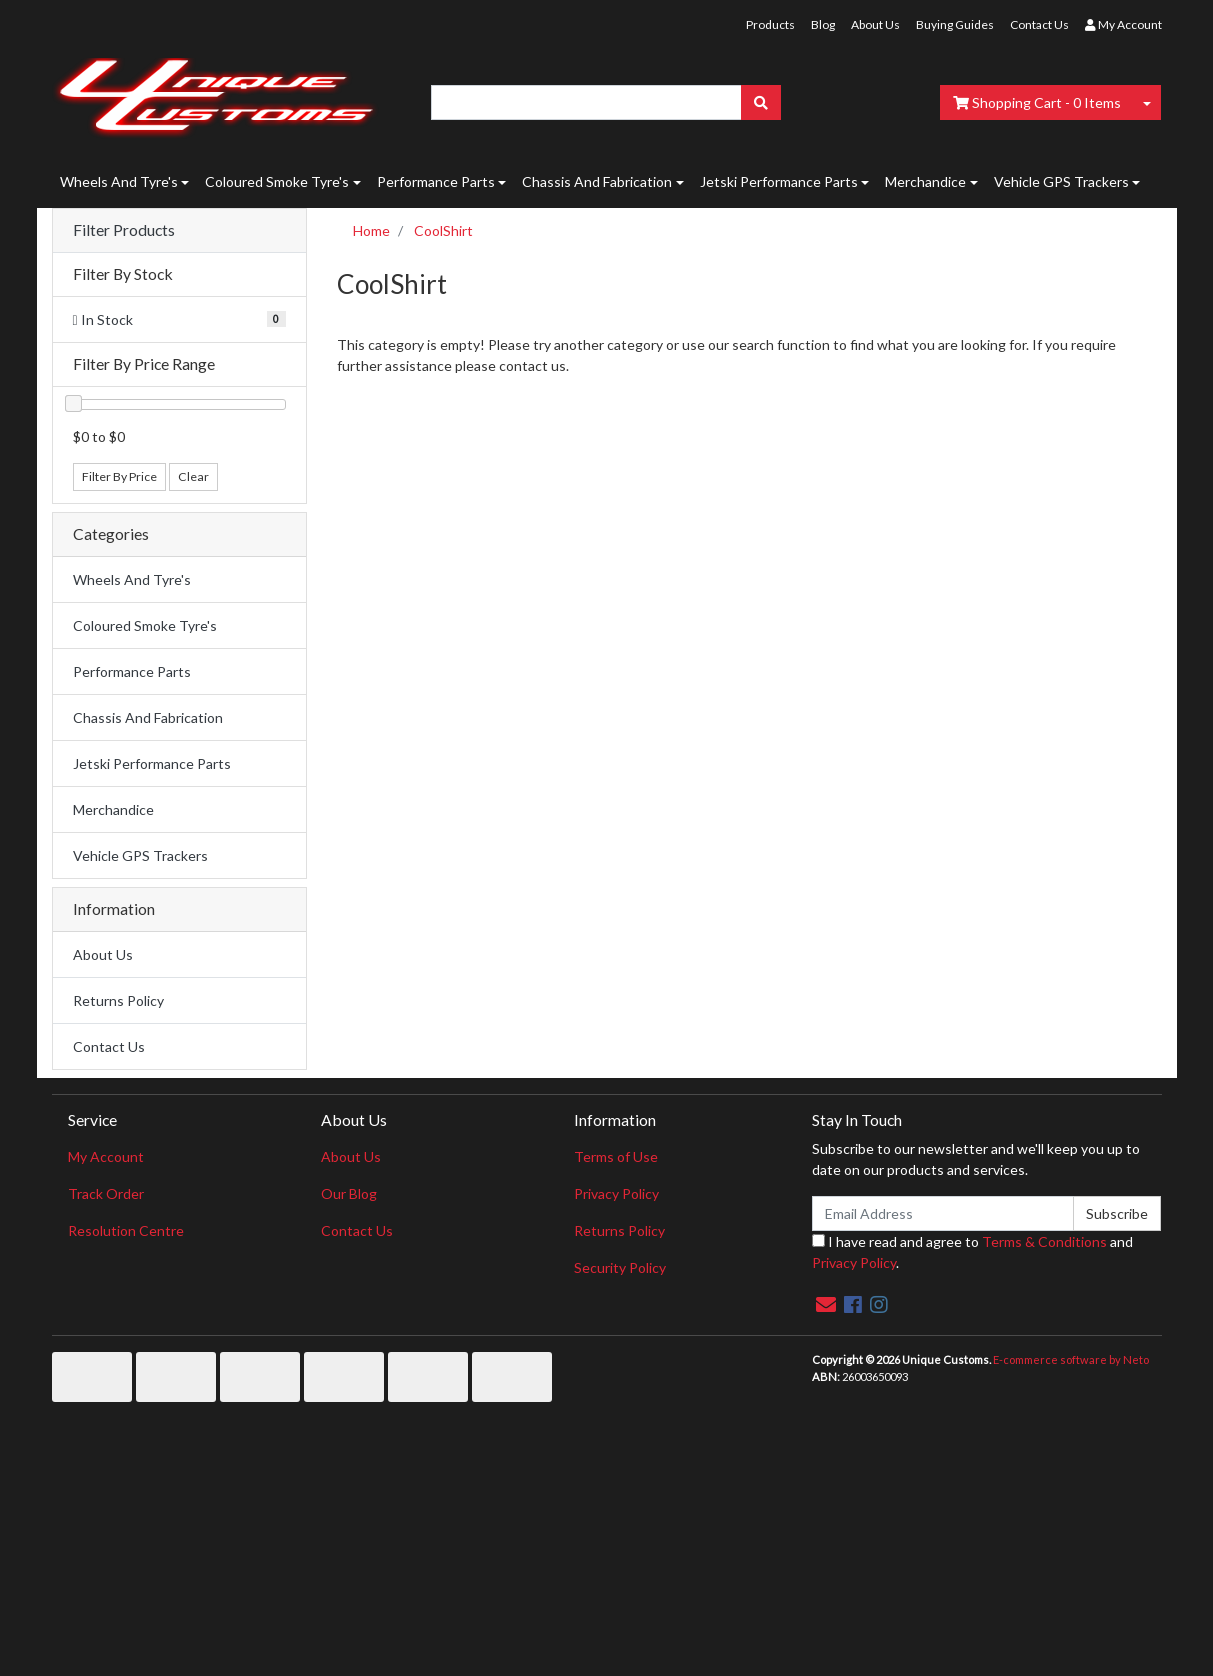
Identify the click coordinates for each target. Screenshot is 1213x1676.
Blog (823, 24)
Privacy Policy (616, 1193)
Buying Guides (955, 24)
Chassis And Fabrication (597, 181)
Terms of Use (616, 1156)
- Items (1037, 102)
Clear (193, 476)
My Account (106, 1156)
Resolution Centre (126, 1230)
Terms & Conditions (1044, 1241)
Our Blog (349, 1193)
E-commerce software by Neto (1071, 1359)
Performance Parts (436, 181)
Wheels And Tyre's (119, 181)
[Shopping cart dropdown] (1147, 102)
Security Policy (620, 1267)
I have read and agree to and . (972, 1252)
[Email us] (826, 1304)
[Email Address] (943, 1213)
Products (770, 24)
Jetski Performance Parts (779, 181)
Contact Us (1039, 24)
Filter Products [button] (124, 230)
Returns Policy (118, 1000)
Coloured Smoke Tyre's (277, 181)
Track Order (106, 1193)
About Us (875, 24)
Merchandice (925, 181)
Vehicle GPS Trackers (1061, 181)
